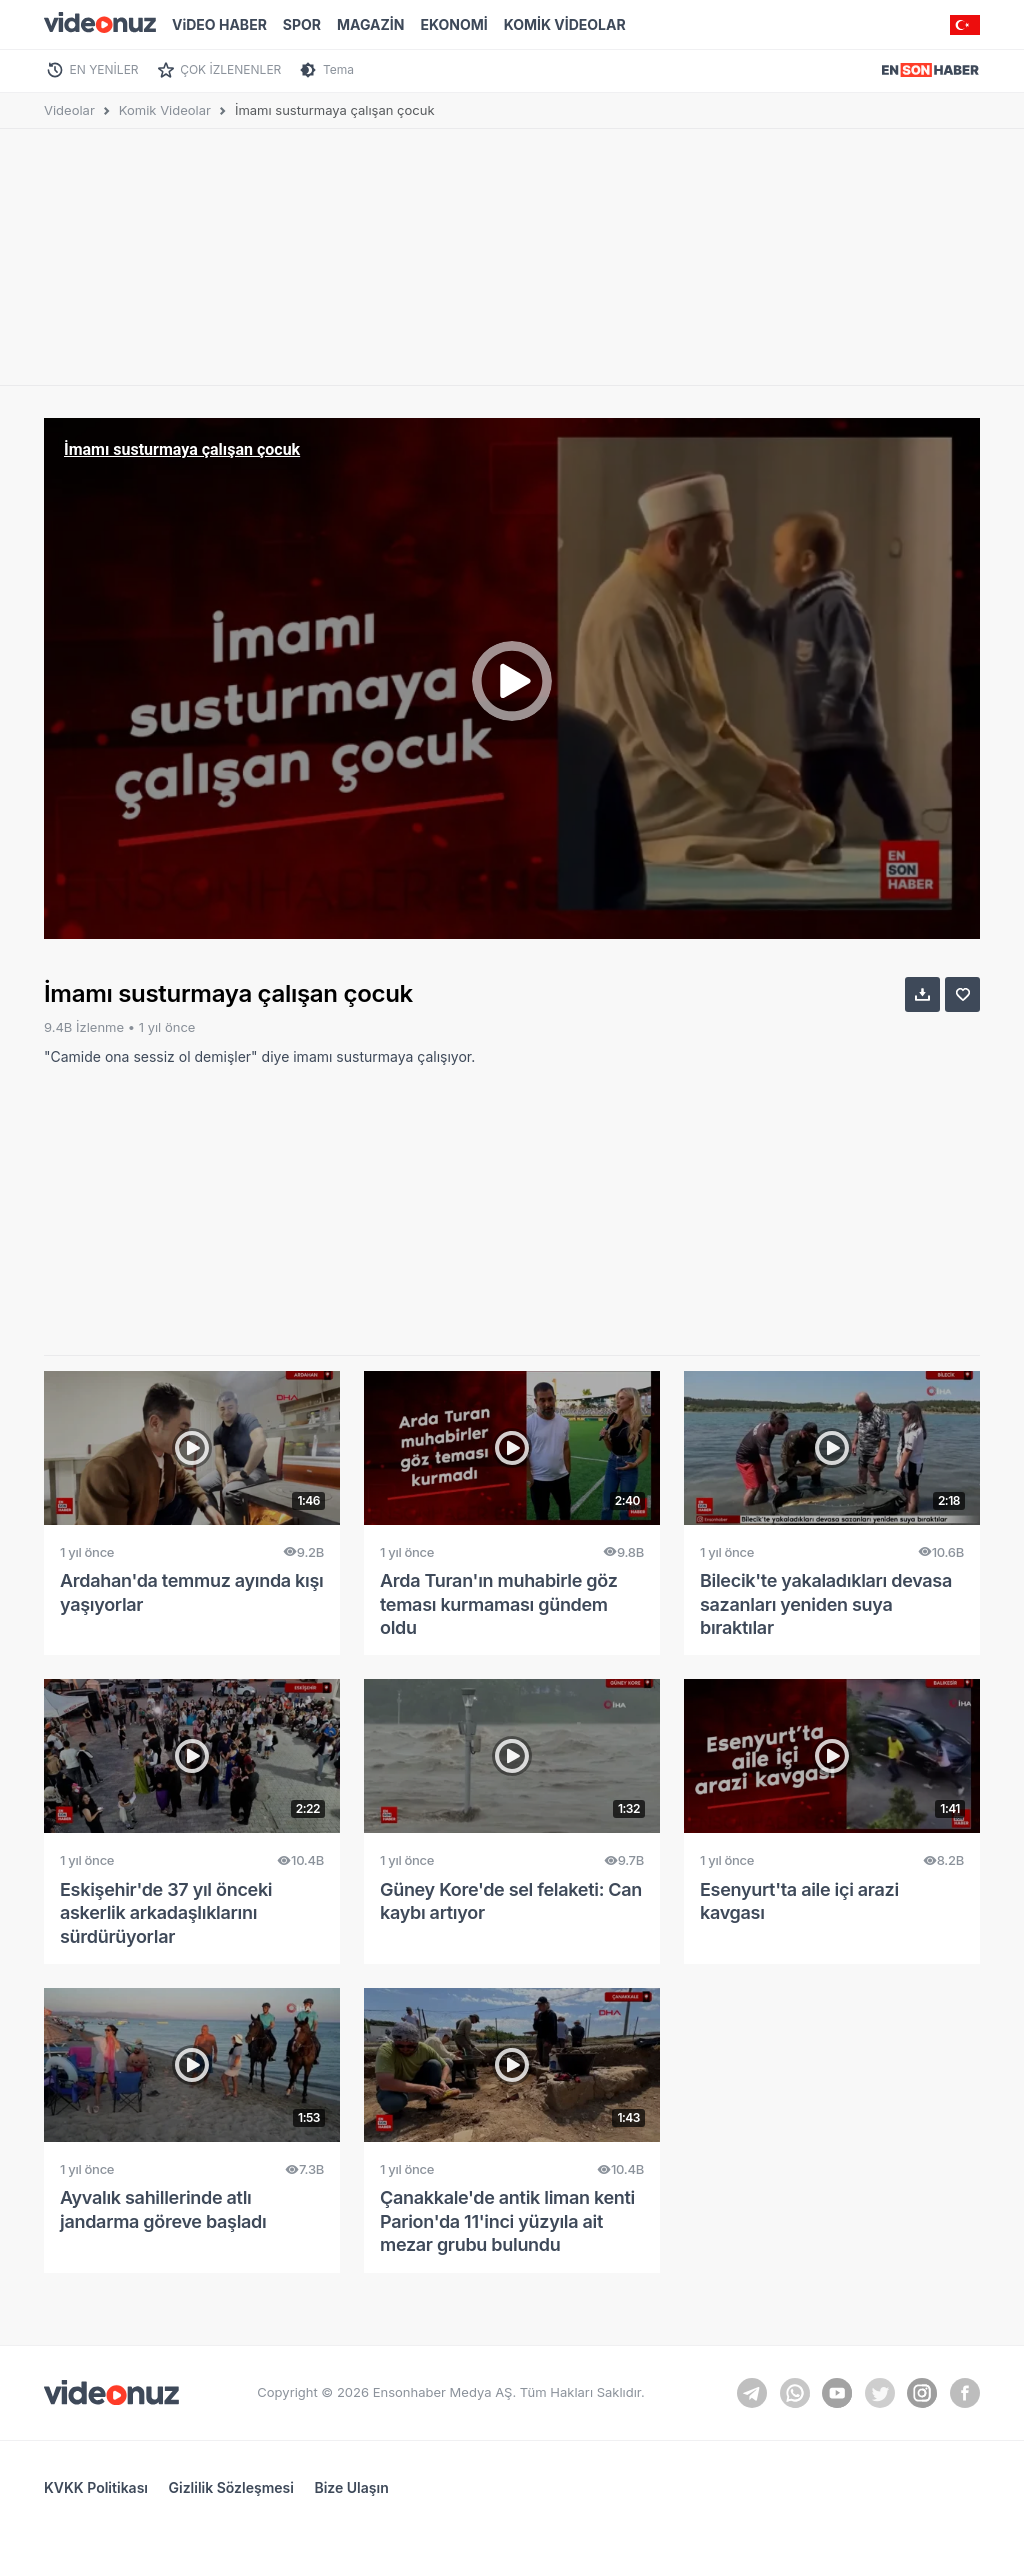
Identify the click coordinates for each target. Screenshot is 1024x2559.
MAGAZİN (370, 24)
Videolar (69, 110)
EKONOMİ (453, 24)
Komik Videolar (165, 110)
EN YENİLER (104, 69)
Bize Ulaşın (351, 2487)
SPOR (302, 24)
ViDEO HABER (219, 24)
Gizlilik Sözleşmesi (231, 2487)
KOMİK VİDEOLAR (565, 24)
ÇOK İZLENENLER (230, 69)
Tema (338, 69)
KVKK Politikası (96, 2487)
